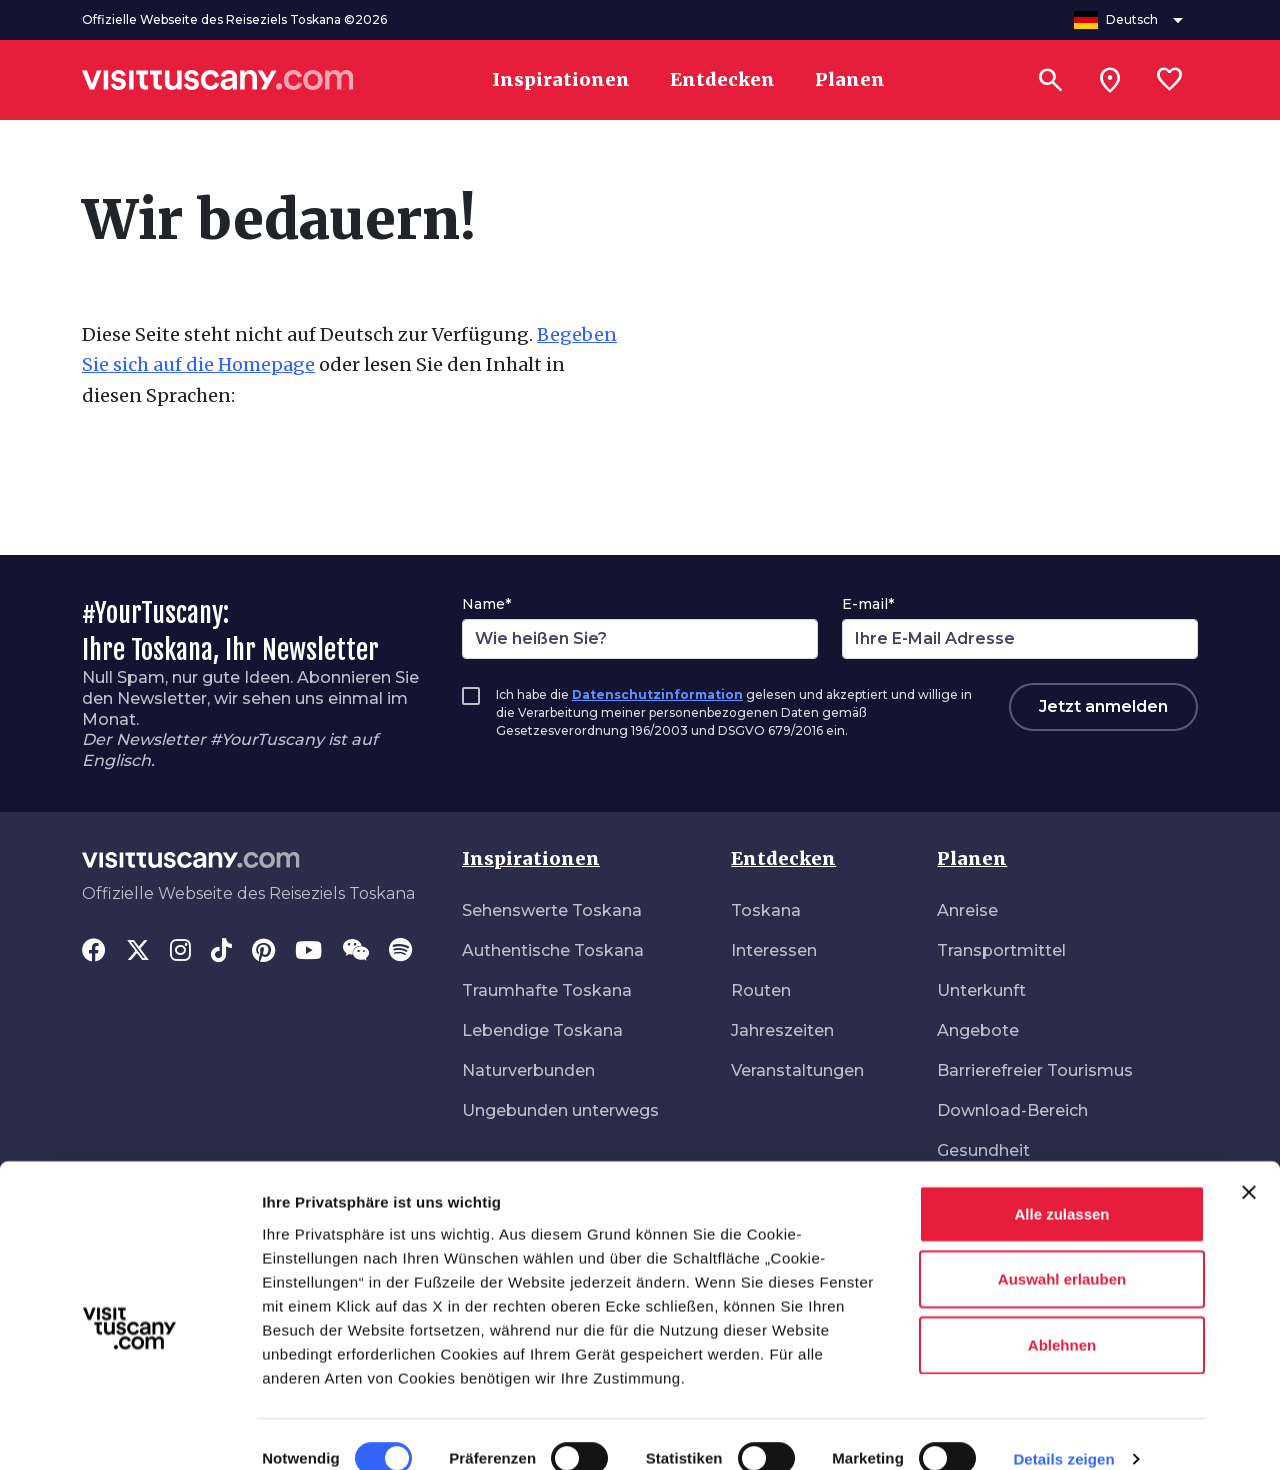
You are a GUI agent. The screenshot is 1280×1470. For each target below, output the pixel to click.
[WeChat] (355, 952)
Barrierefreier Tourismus (1035, 1070)
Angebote (978, 1030)
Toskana (766, 910)
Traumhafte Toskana (547, 990)
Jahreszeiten (782, 1030)
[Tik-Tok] (221, 952)
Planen (972, 858)
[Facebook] (94, 952)
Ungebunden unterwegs (560, 1110)
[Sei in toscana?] (1110, 80)
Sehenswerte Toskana (552, 910)
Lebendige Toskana (542, 1030)
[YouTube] (308, 952)
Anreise (967, 910)
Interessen (774, 950)
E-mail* (868, 604)
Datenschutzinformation (657, 694)
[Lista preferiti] (1170, 80)
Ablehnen (1062, 1316)
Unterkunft (981, 990)
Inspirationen (531, 858)
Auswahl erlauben (1062, 1251)
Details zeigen (1063, 1430)
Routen (761, 990)
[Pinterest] (263, 952)
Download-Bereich (1012, 1110)
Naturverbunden (528, 1070)
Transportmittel (1001, 950)
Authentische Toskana (553, 950)
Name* (486, 604)
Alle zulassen (1061, 1185)
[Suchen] (1050, 80)
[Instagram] (180, 952)
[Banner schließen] (1249, 1164)
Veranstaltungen (797, 1070)
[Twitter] (138, 952)
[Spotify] (400, 952)
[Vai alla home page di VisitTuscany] (218, 80)
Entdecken (783, 858)
